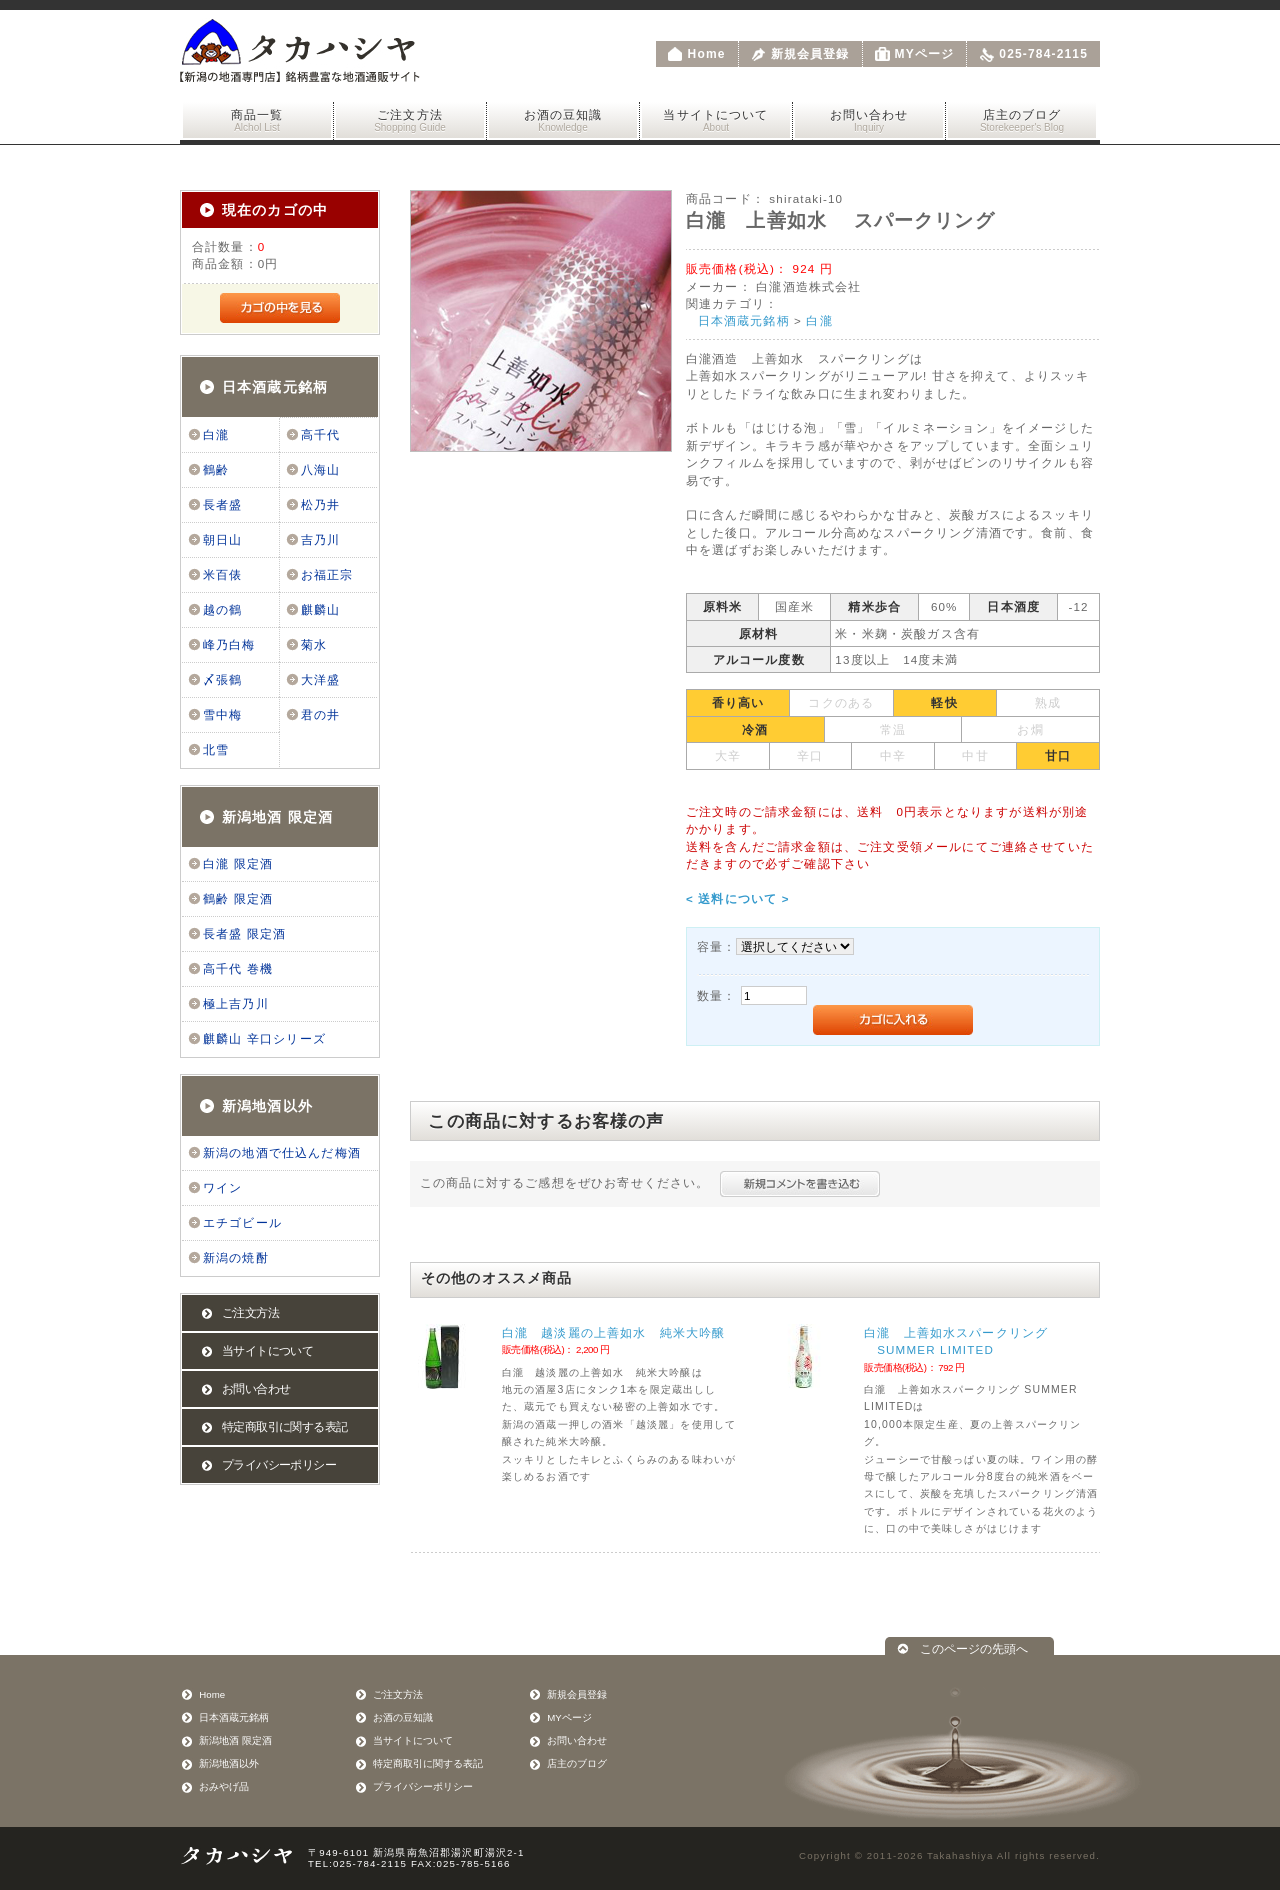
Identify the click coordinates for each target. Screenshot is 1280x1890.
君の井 (320, 715)
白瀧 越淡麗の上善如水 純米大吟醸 (614, 1332)
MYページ (925, 54)
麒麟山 (320, 610)
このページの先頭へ (974, 1648)
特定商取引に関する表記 (284, 1427)
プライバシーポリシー (279, 1465)
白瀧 (216, 435)
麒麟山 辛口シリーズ (264, 1039)
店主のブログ (1022, 120)
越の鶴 (222, 610)
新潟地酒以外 (267, 1106)
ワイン (222, 1188)
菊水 (314, 645)
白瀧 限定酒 (238, 864)
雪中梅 (222, 715)
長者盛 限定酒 (244, 934)
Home (707, 54)
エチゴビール (242, 1223)
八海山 (320, 470)
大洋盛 (320, 680)
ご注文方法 (410, 120)
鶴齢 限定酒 (238, 899)
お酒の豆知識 (563, 120)
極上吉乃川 (236, 1004)
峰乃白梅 (229, 645)
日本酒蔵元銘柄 (275, 387)
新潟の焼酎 (236, 1258)
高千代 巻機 (238, 969)
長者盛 (222, 505)
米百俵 (222, 575)
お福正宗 (327, 575)
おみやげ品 (224, 1786)
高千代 (320, 435)
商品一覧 (257, 120)
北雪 (216, 750)
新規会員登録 (810, 54)
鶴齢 (216, 470)
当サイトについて (716, 120)
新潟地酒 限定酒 (277, 817)
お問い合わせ (869, 120)
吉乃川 (320, 540)
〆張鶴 (222, 680)
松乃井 (320, 505)
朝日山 (222, 540)
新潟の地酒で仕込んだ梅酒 (282, 1153)
